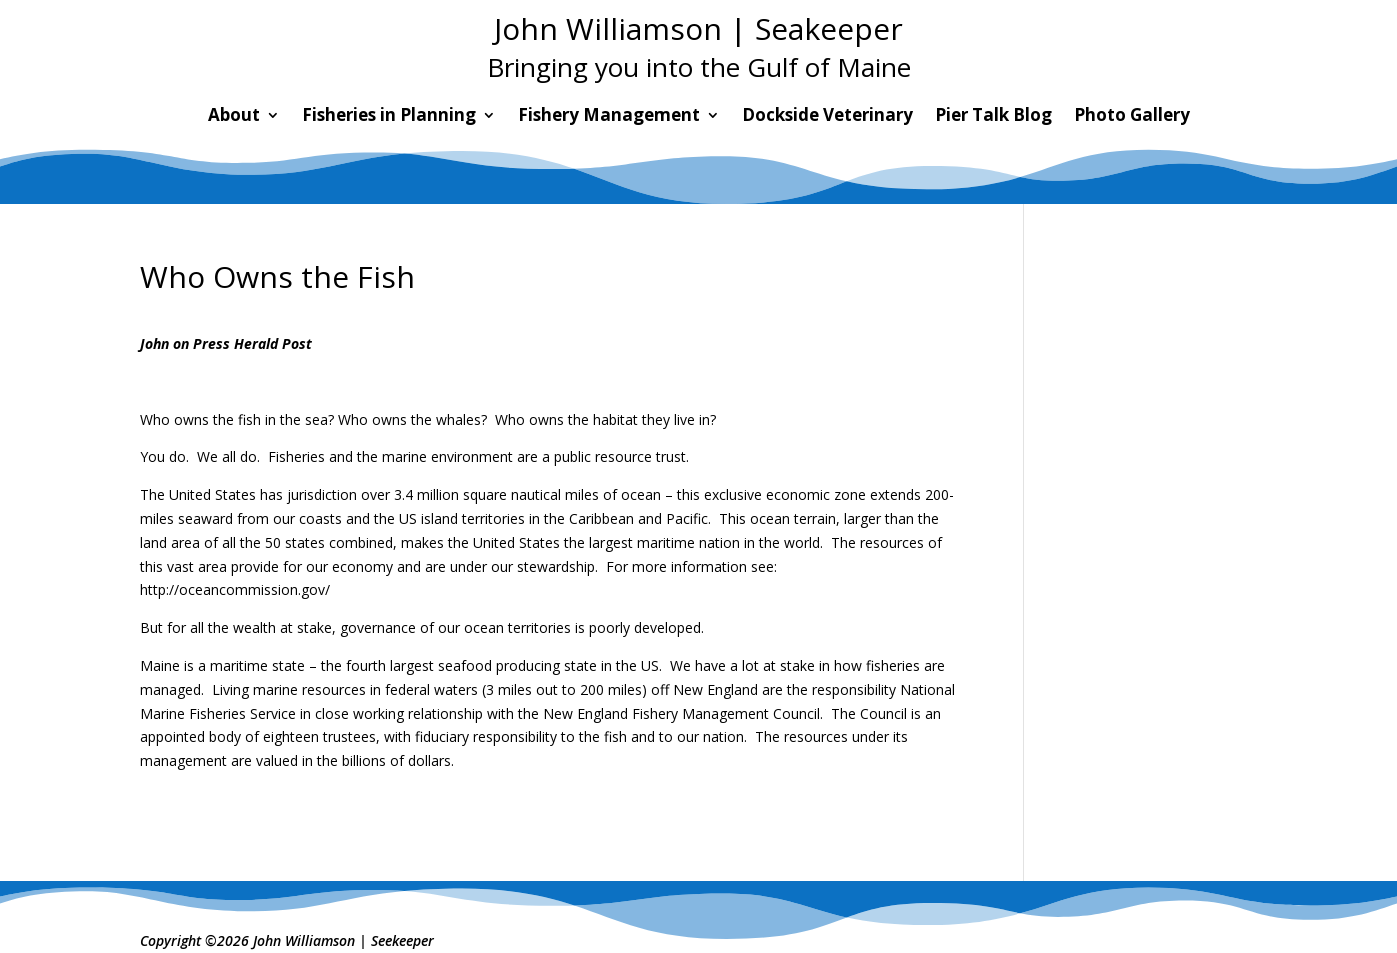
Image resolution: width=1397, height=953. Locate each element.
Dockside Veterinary (827, 117)
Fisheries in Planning (389, 117)
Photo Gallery (1132, 117)
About (234, 117)
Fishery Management (609, 117)
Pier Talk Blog (993, 117)
